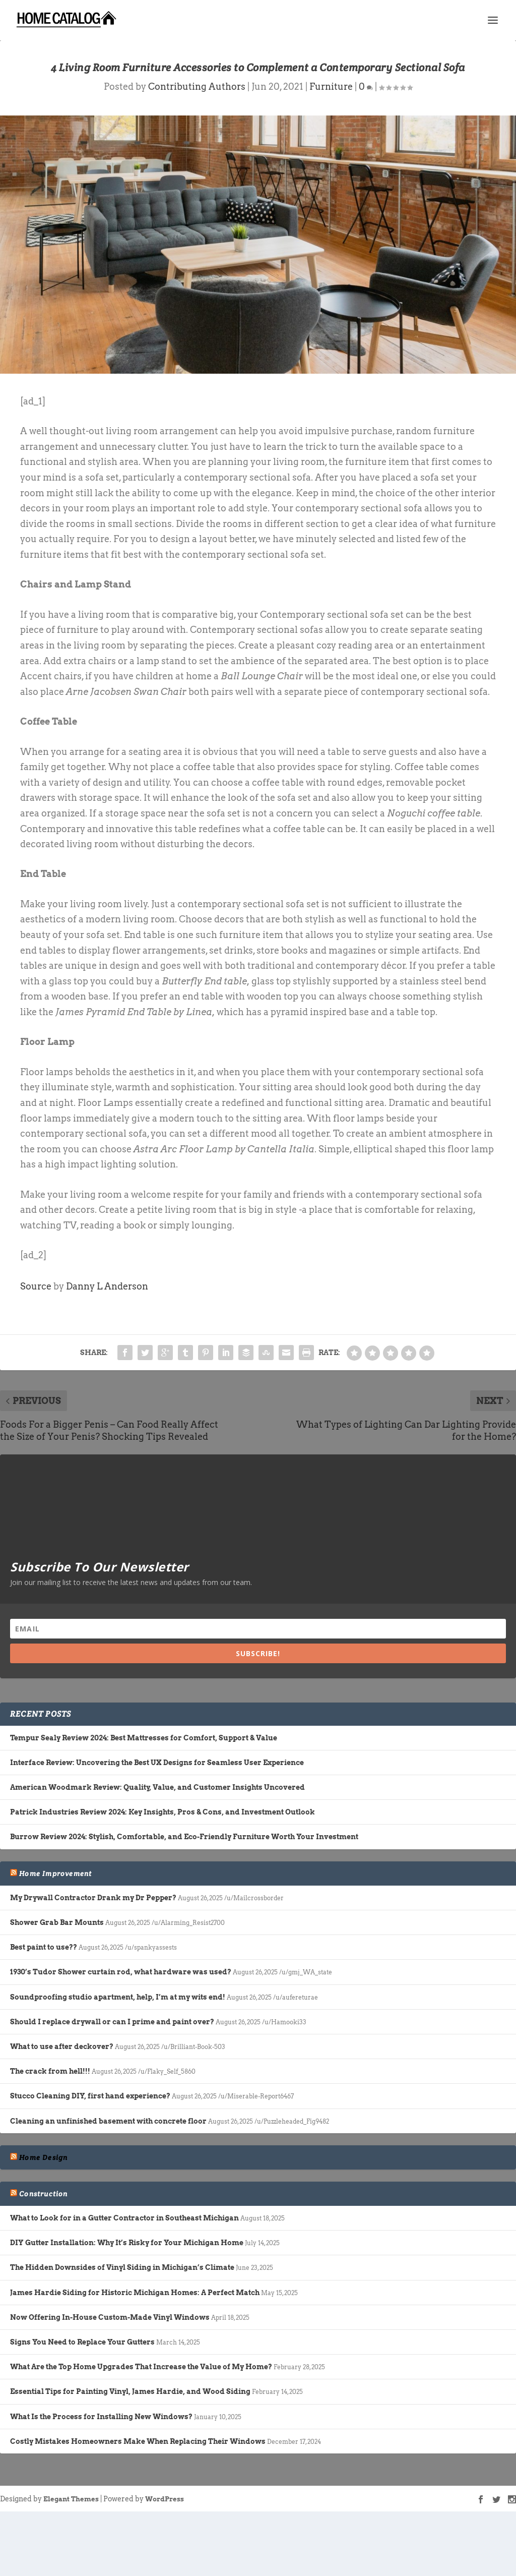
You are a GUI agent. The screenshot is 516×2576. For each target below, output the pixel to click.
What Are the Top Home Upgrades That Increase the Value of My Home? (141, 2367)
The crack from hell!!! (50, 2071)
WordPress (164, 2499)
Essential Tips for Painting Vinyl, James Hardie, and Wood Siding (130, 2391)
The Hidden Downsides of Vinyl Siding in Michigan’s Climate (122, 2267)
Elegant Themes (71, 2499)
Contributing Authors (196, 86)
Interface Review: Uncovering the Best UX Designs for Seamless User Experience (157, 1763)
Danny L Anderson (107, 1286)
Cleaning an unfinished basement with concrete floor (108, 2121)
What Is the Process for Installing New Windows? (101, 2417)
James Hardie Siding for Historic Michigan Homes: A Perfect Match (135, 2293)
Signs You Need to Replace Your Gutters (82, 2342)
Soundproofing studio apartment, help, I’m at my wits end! (117, 1997)
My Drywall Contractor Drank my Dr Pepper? (93, 1898)
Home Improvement (55, 1873)
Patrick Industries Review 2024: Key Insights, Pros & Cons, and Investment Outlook (162, 1812)
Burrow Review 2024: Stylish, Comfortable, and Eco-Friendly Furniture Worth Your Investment (184, 1837)
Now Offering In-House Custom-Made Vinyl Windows (110, 2317)
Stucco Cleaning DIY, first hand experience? (90, 2096)
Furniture (331, 86)
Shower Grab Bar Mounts (57, 1922)
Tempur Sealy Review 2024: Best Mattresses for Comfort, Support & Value (143, 1738)
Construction (43, 2193)
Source (35, 1286)
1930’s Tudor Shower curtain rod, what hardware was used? (120, 1972)
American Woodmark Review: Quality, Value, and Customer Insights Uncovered (157, 1787)
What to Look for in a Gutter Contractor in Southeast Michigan (124, 2218)
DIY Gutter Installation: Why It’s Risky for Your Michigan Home (126, 2243)
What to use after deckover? (61, 2046)
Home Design (43, 2157)
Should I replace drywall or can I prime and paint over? (112, 2022)
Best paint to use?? (43, 1947)
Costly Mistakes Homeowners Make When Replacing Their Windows (138, 2441)
